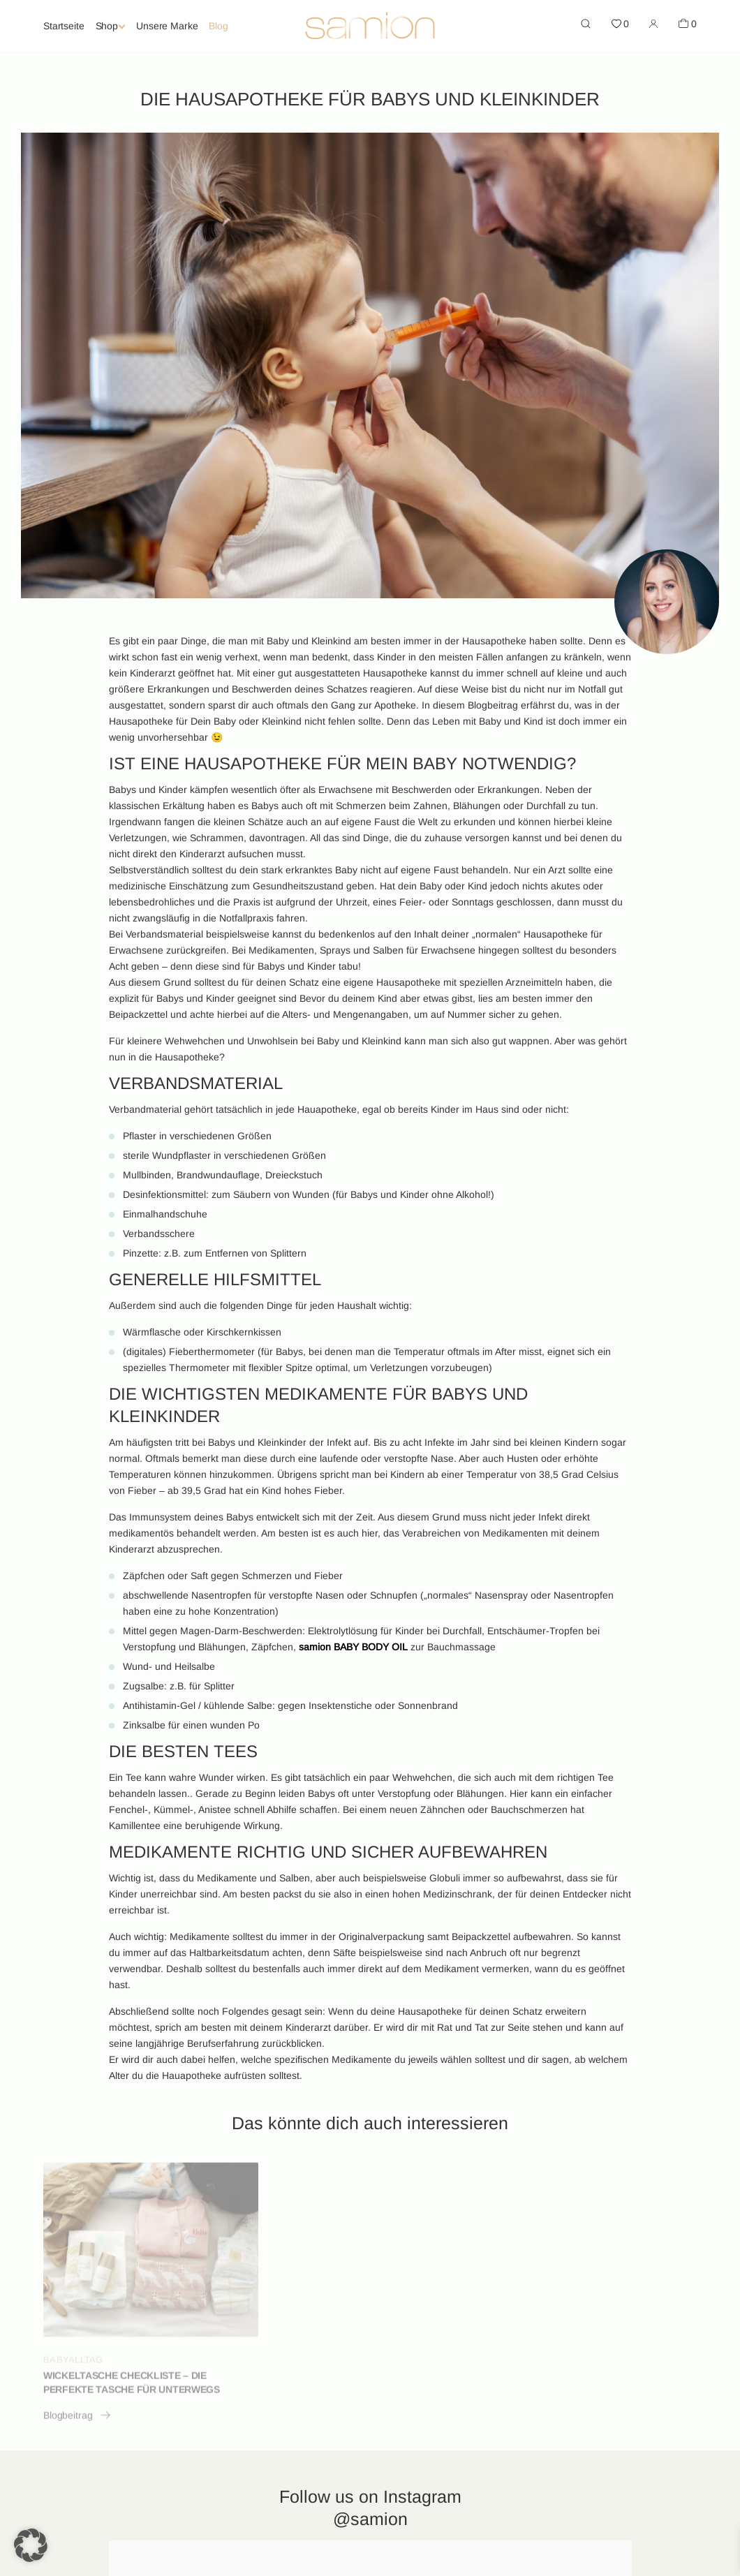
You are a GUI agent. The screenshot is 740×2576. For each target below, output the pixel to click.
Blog (218, 25)
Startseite (63, 25)
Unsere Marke (167, 25)
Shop (107, 25)
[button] (30, 2545)
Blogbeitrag (77, 2419)
